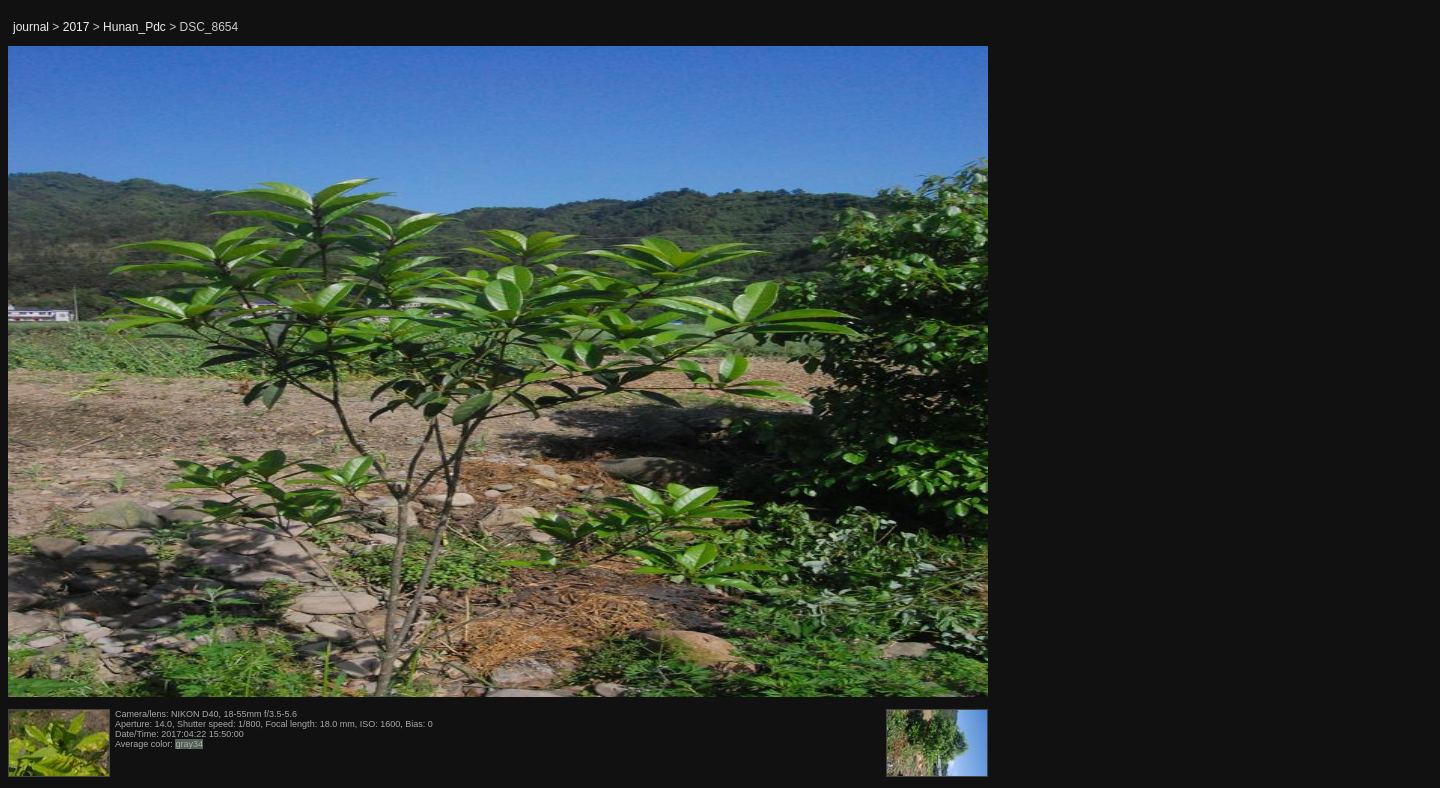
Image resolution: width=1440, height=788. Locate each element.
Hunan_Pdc (134, 27)
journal (31, 27)
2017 (76, 27)
